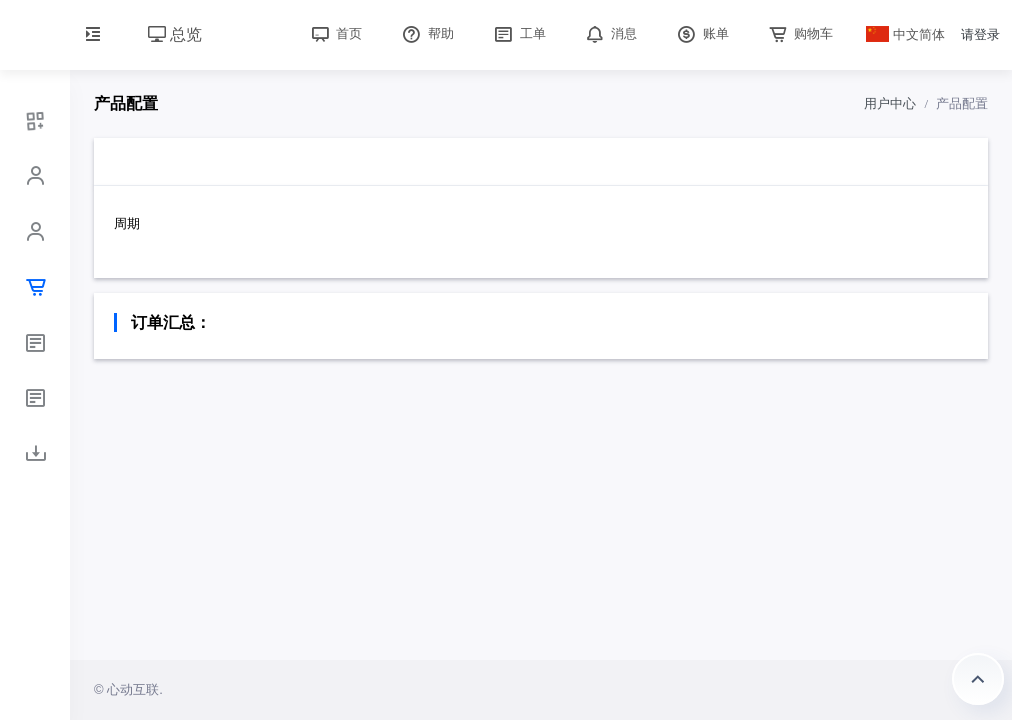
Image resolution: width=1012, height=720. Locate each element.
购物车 (799, 33)
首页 (335, 33)
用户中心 (890, 103)
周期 (127, 223)
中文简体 (906, 34)
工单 (518, 33)
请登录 (980, 34)
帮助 (426, 33)
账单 (701, 33)
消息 (610, 33)
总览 (175, 34)
